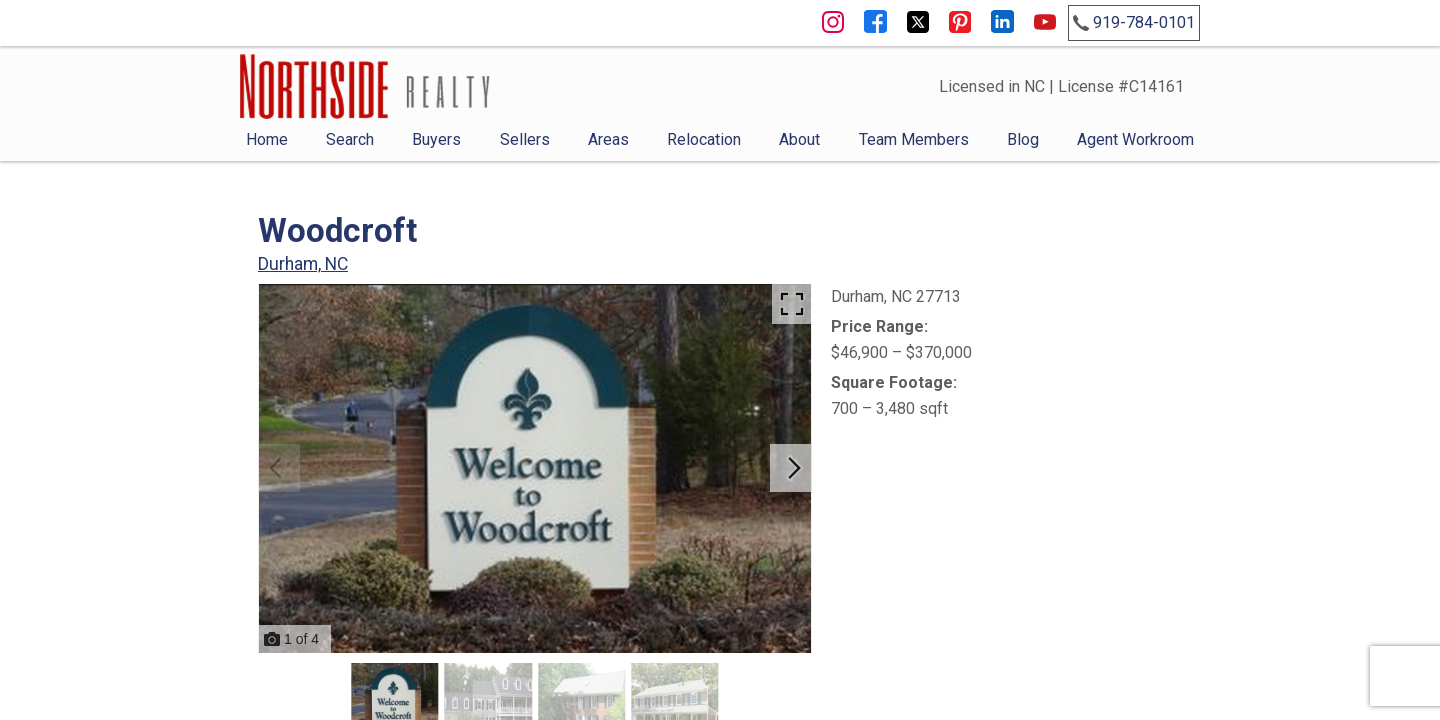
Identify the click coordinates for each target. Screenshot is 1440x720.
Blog (1023, 139)
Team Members (914, 139)
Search (350, 139)
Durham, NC (303, 264)
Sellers (525, 139)
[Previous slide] (276, 468)
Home (267, 139)
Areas (608, 139)
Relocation (704, 139)
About (799, 139)
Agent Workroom (1135, 139)
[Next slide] (794, 468)
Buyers (436, 139)
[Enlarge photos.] (792, 304)
